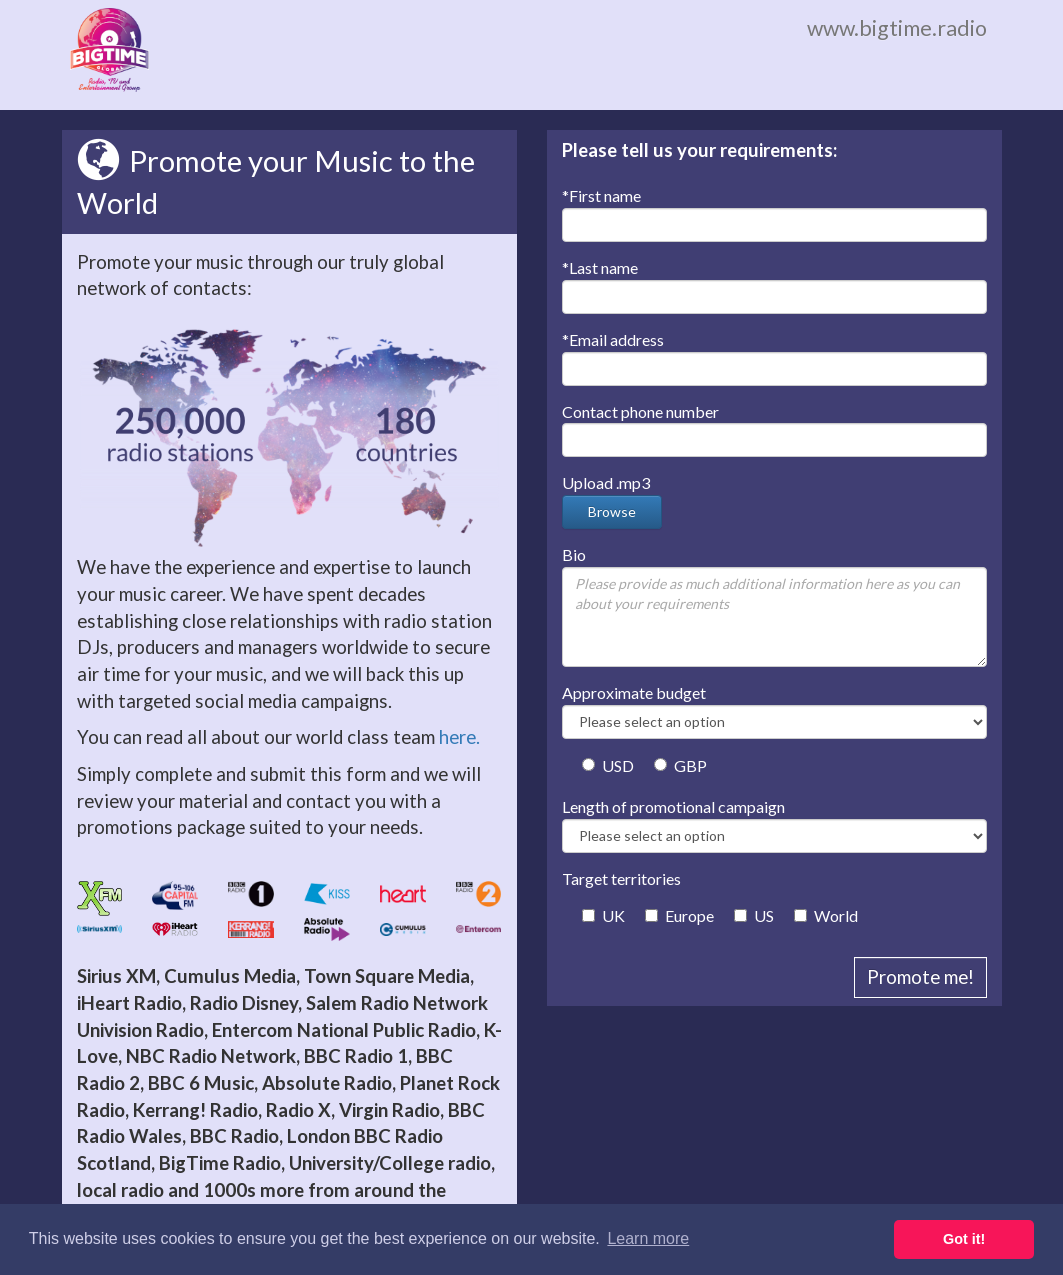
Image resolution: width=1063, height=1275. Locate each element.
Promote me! (920, 977)
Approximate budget (634, 692)
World (826, 915)
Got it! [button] (964, 1239)
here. (459, 737)
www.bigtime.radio (897, 28)
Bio (574, 554)
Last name (600, 267)
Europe (679, 915)
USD (608, 765)
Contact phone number (640, 411)
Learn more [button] (648, 1238)
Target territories (621, 878)
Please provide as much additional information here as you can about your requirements (774, 617)
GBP (680, 765)
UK (603, 915)
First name (601, 195)
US (754, 915)
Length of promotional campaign (673, 806)
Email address (613, 339)
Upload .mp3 (606, 482)
